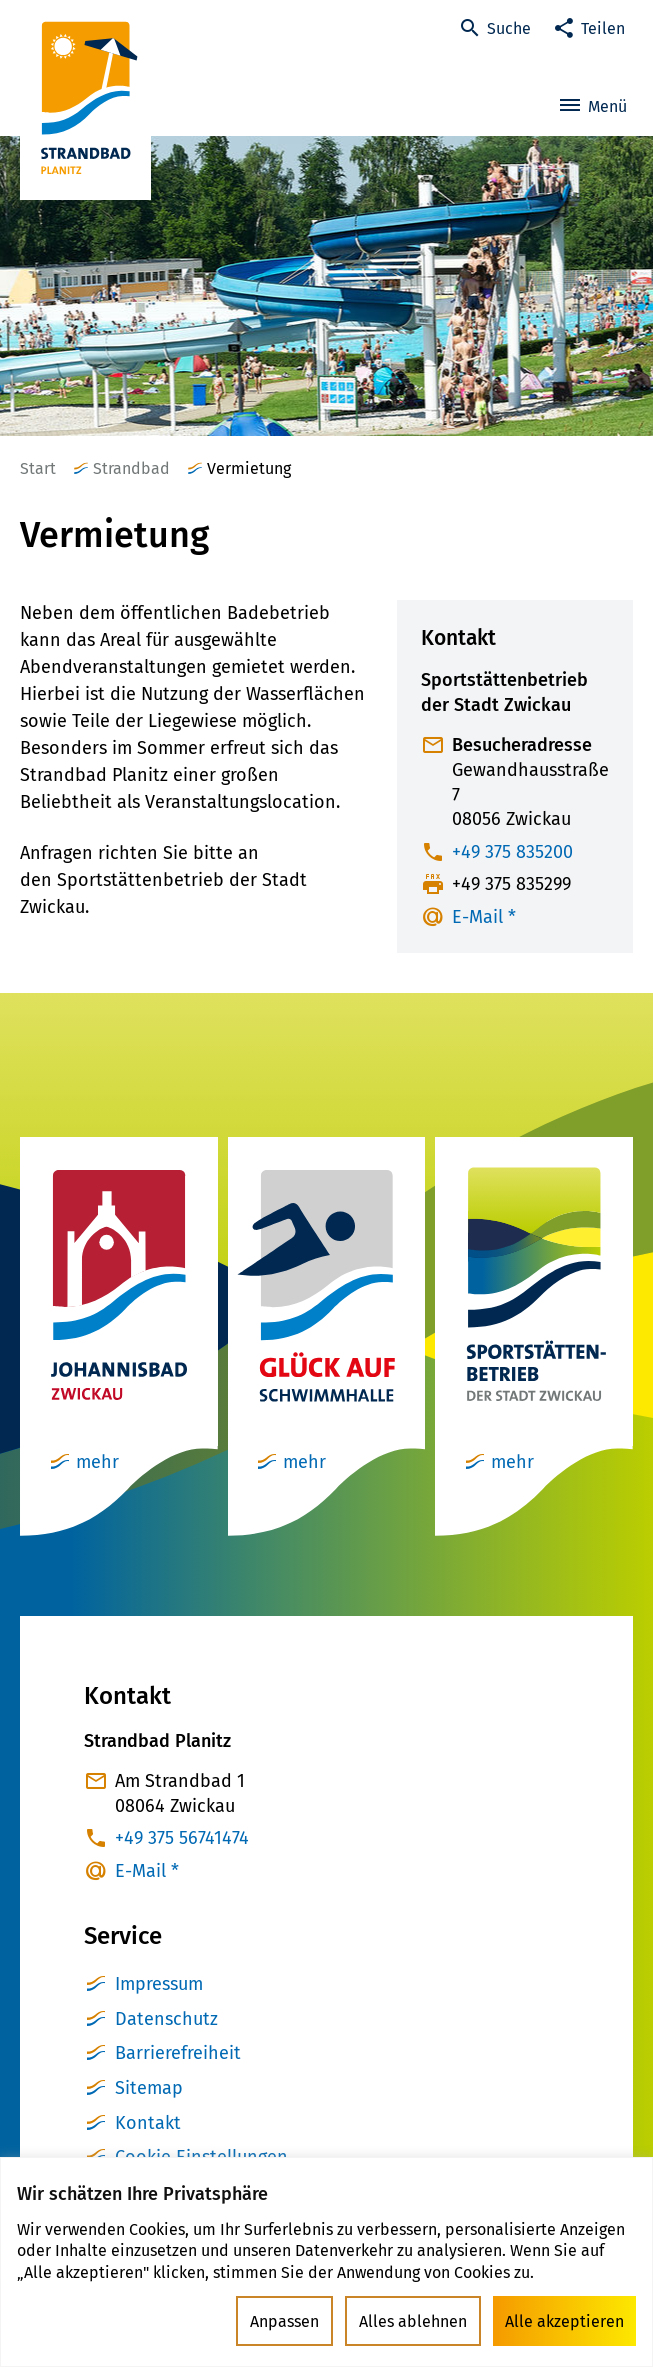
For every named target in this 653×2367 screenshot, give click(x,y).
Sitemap (149, 2088)
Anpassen (284, 2321)
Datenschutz (166, 2019)
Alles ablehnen (413, 2321)
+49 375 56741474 (182, 1838)
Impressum (159, 1984)
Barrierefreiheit (178, 2053)
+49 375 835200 (512, 852)
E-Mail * (484, 917)
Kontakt (148, 2123)
